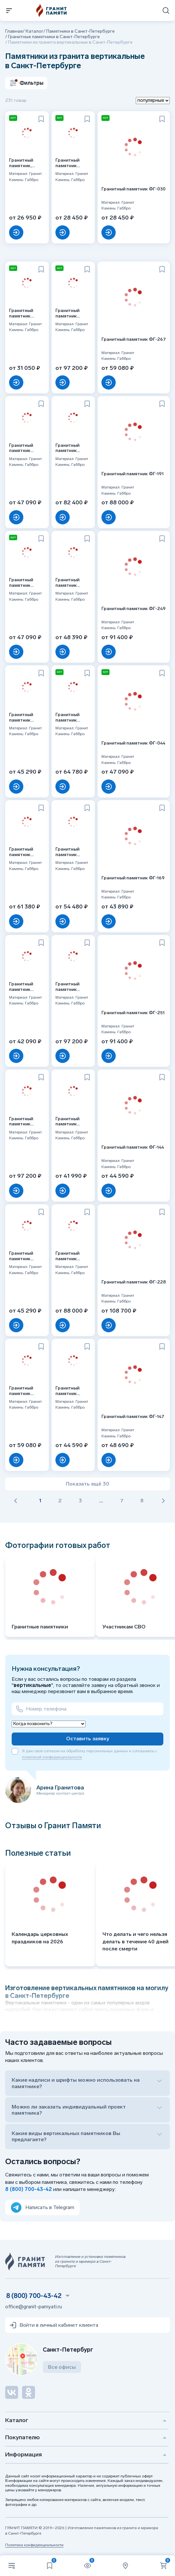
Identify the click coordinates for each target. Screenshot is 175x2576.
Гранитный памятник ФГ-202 (21, 717)
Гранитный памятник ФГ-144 (132, 1147)
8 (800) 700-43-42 (28, 2189)
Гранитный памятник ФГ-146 (67, 1391)
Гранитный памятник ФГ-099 (67, 717)
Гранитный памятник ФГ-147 (132, 1416)
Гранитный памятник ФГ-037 (21, 313)
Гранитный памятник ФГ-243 (21, 1121)
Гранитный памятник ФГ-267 (133, 339)
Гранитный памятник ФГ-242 (21, 852)
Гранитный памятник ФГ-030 (133, 189)
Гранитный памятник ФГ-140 (67, 163)
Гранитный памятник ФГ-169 (133, 878)
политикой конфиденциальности (52, 1757)
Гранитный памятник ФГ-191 (132, 474)
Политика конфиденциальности (34, 2545)
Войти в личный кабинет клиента (53, 2325)
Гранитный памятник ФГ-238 (21, 1391)
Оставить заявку (87, 1738)
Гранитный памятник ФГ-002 (67, 1121)
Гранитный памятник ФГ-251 (133, 1012)
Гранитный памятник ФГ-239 (67, 1256)
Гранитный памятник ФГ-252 (21, 448)
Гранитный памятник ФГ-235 (67, 448)
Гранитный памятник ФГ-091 (67, 582)
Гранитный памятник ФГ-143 (21, 987)
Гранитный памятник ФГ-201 (67, 852)
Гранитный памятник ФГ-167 (21, 1256)
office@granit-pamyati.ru (33, 2306)
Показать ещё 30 (87, 1484)
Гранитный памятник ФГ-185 (21, 582)
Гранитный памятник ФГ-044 (133, 743)
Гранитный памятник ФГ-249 (133, 608)
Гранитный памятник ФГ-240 (67, 987)
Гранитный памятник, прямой (21, 163)
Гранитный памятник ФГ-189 (67, 313)
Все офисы (62, 2367)
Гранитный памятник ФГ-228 (133, 1282)
